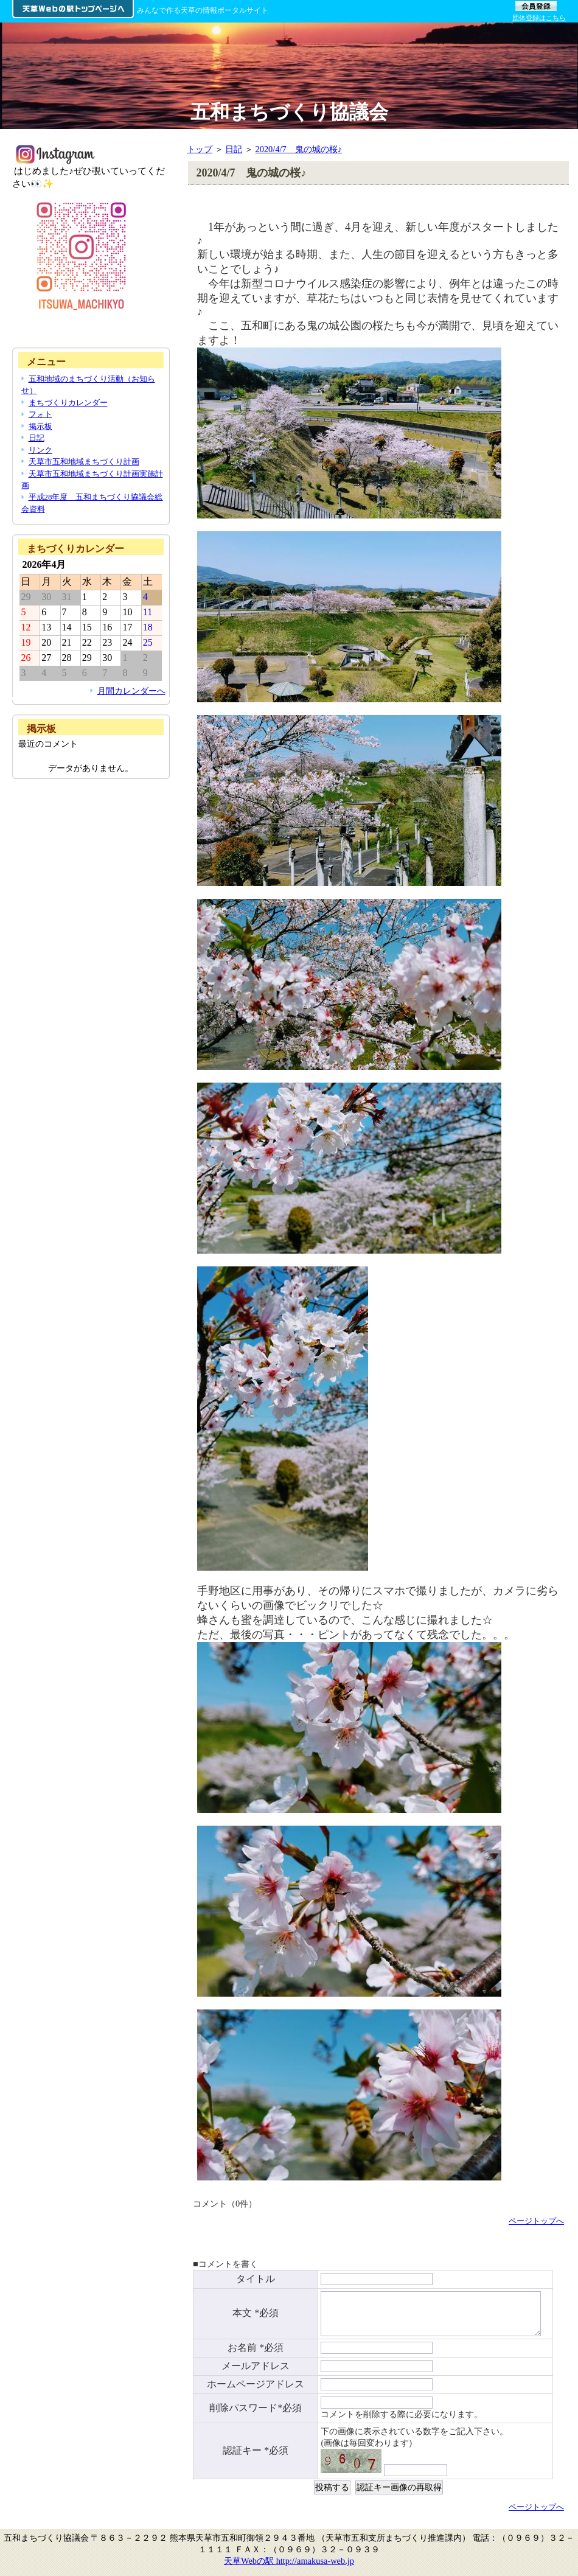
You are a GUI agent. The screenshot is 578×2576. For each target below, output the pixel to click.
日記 (233, 149)
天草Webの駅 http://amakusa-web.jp (289, 2567)
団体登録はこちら (539, 17)
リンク (40, 450)
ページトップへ (536, 2220)
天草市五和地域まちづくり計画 (84, 461)
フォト (40, 414)
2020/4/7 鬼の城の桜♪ (299, 149)
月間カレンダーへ (131, 691)
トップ (199, 149)
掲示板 (40, 426)
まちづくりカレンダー (68, 402)
